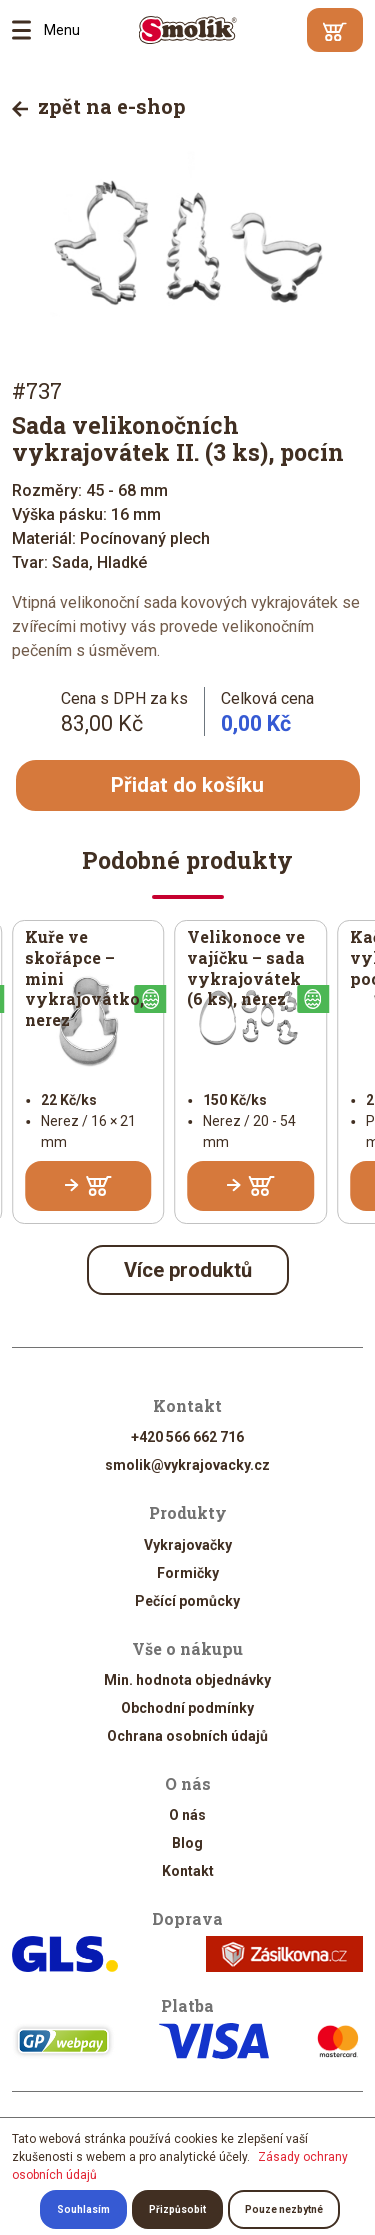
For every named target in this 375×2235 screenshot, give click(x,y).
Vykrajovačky (188, 1546)
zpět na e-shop (99, 106)
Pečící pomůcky (187, 1602)
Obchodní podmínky (187, 1709)
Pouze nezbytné (284, 2209)
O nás (187, 1816)
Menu (28, 30)
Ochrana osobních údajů (187, 1737)
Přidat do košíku (187, 785)
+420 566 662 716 (187, 1439)
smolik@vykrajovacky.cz (187, 1467)
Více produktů (188, 1272)
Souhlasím (83, 2209)
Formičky (188, 1574)
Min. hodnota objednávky (187, 1681)
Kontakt (188, 1872)
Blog (187, 1844)
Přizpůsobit (177, 2209)
